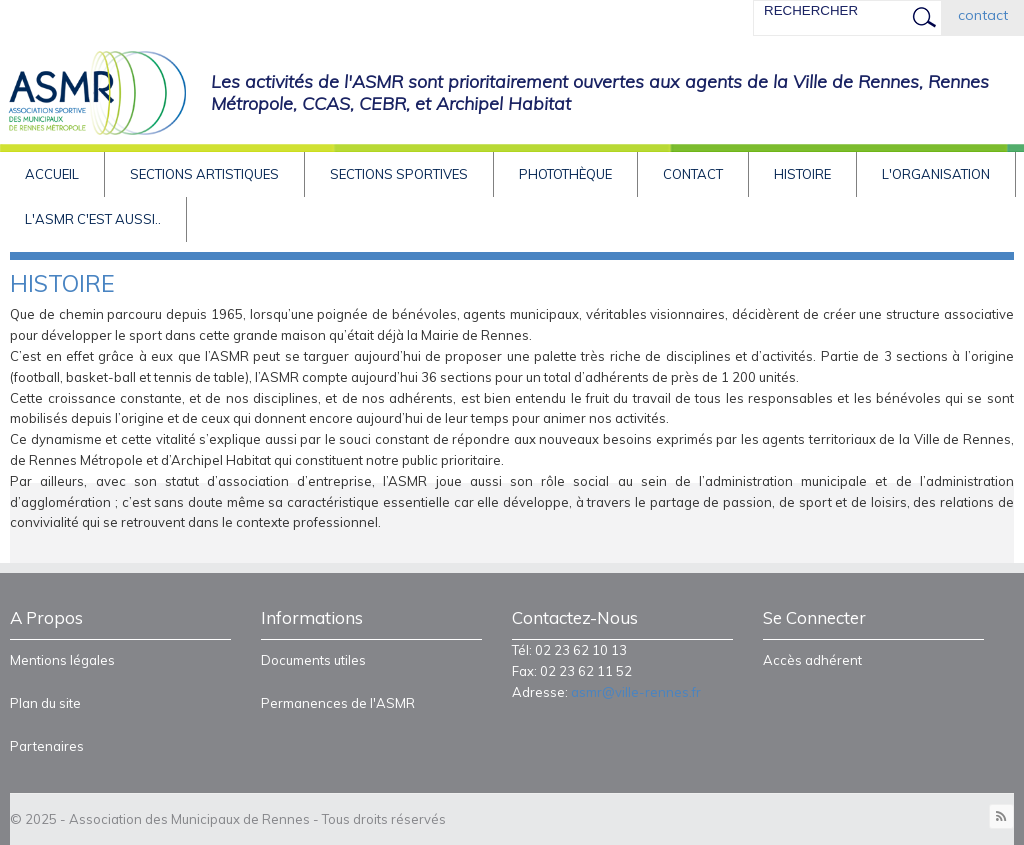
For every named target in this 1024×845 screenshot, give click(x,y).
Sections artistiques (204, 174)
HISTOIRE (802, 174)
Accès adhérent (812, 660)
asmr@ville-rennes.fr (636, 692)
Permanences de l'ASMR (338, 703)
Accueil (52, 174)
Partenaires (47, 746)
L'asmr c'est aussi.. (93, 219)
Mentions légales (62, 660)
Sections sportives (399, 174)
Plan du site (45, 703)
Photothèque (565, 174)
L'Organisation (936, 174)
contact (983, 15)
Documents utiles (313, 660)
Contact (693, 174)
